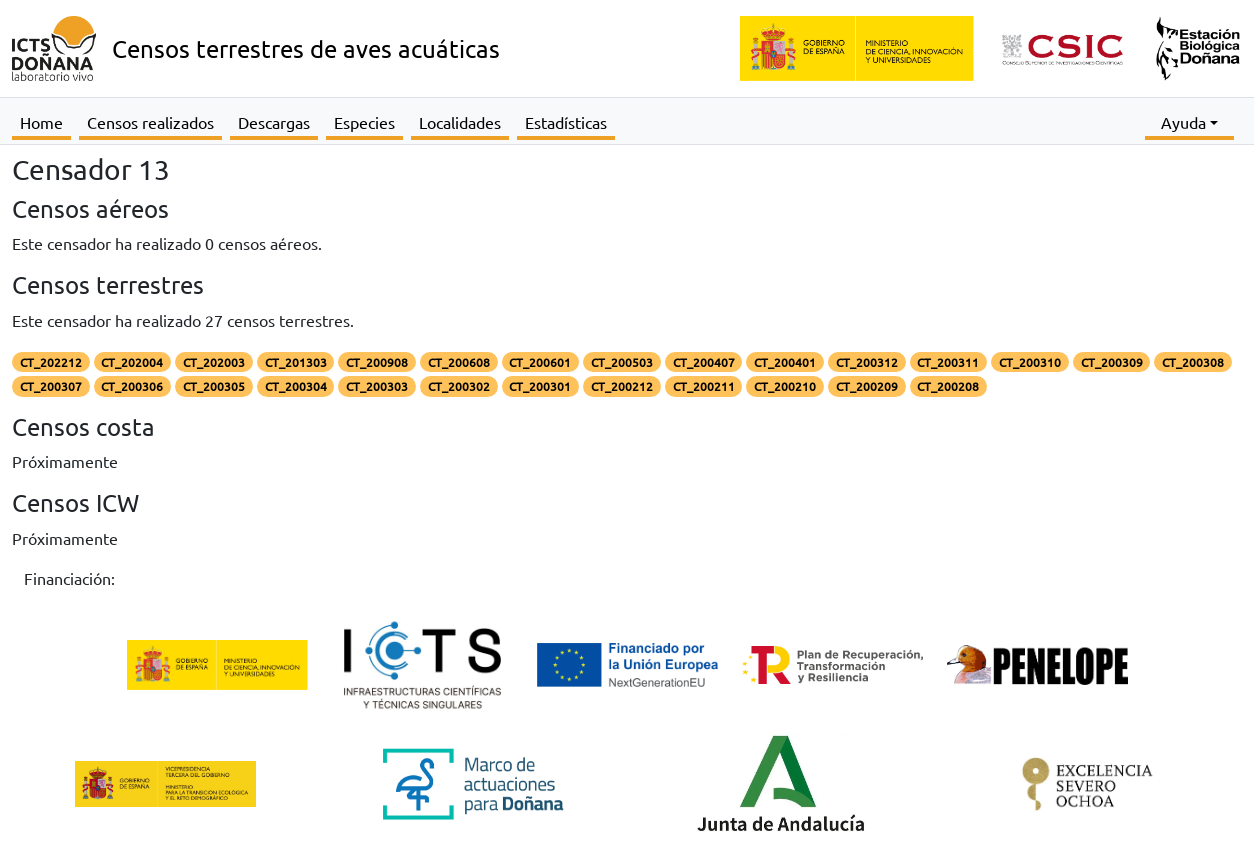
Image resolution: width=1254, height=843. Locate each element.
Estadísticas (566, 122)
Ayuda (1183, 122)
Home (41, 122)
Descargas (274, 122)
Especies (364, 122)
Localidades (460, 122)
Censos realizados (150, 122)
